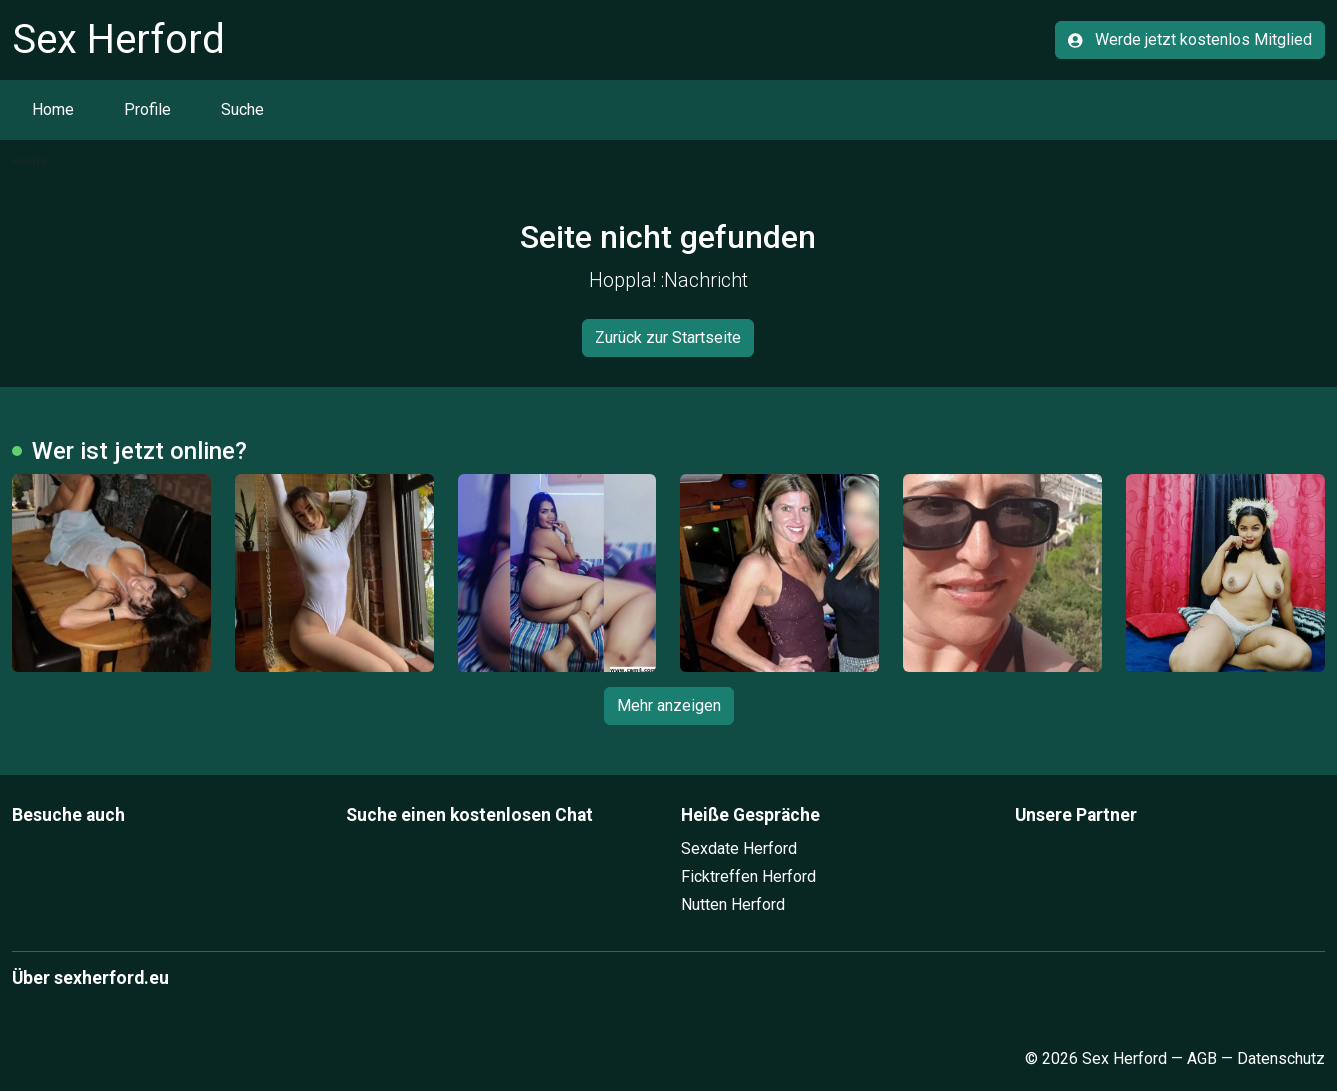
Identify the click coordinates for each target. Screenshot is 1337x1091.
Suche (242, 109)
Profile (147, 109)
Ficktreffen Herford (748, 876)
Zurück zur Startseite (668, 337)
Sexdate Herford (739, 848)
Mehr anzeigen (669, 705)
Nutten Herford (733, 904)
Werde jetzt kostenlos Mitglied (1190, 39)
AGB (1202, 1058)
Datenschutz (1281, 1058)
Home (53, 109)
